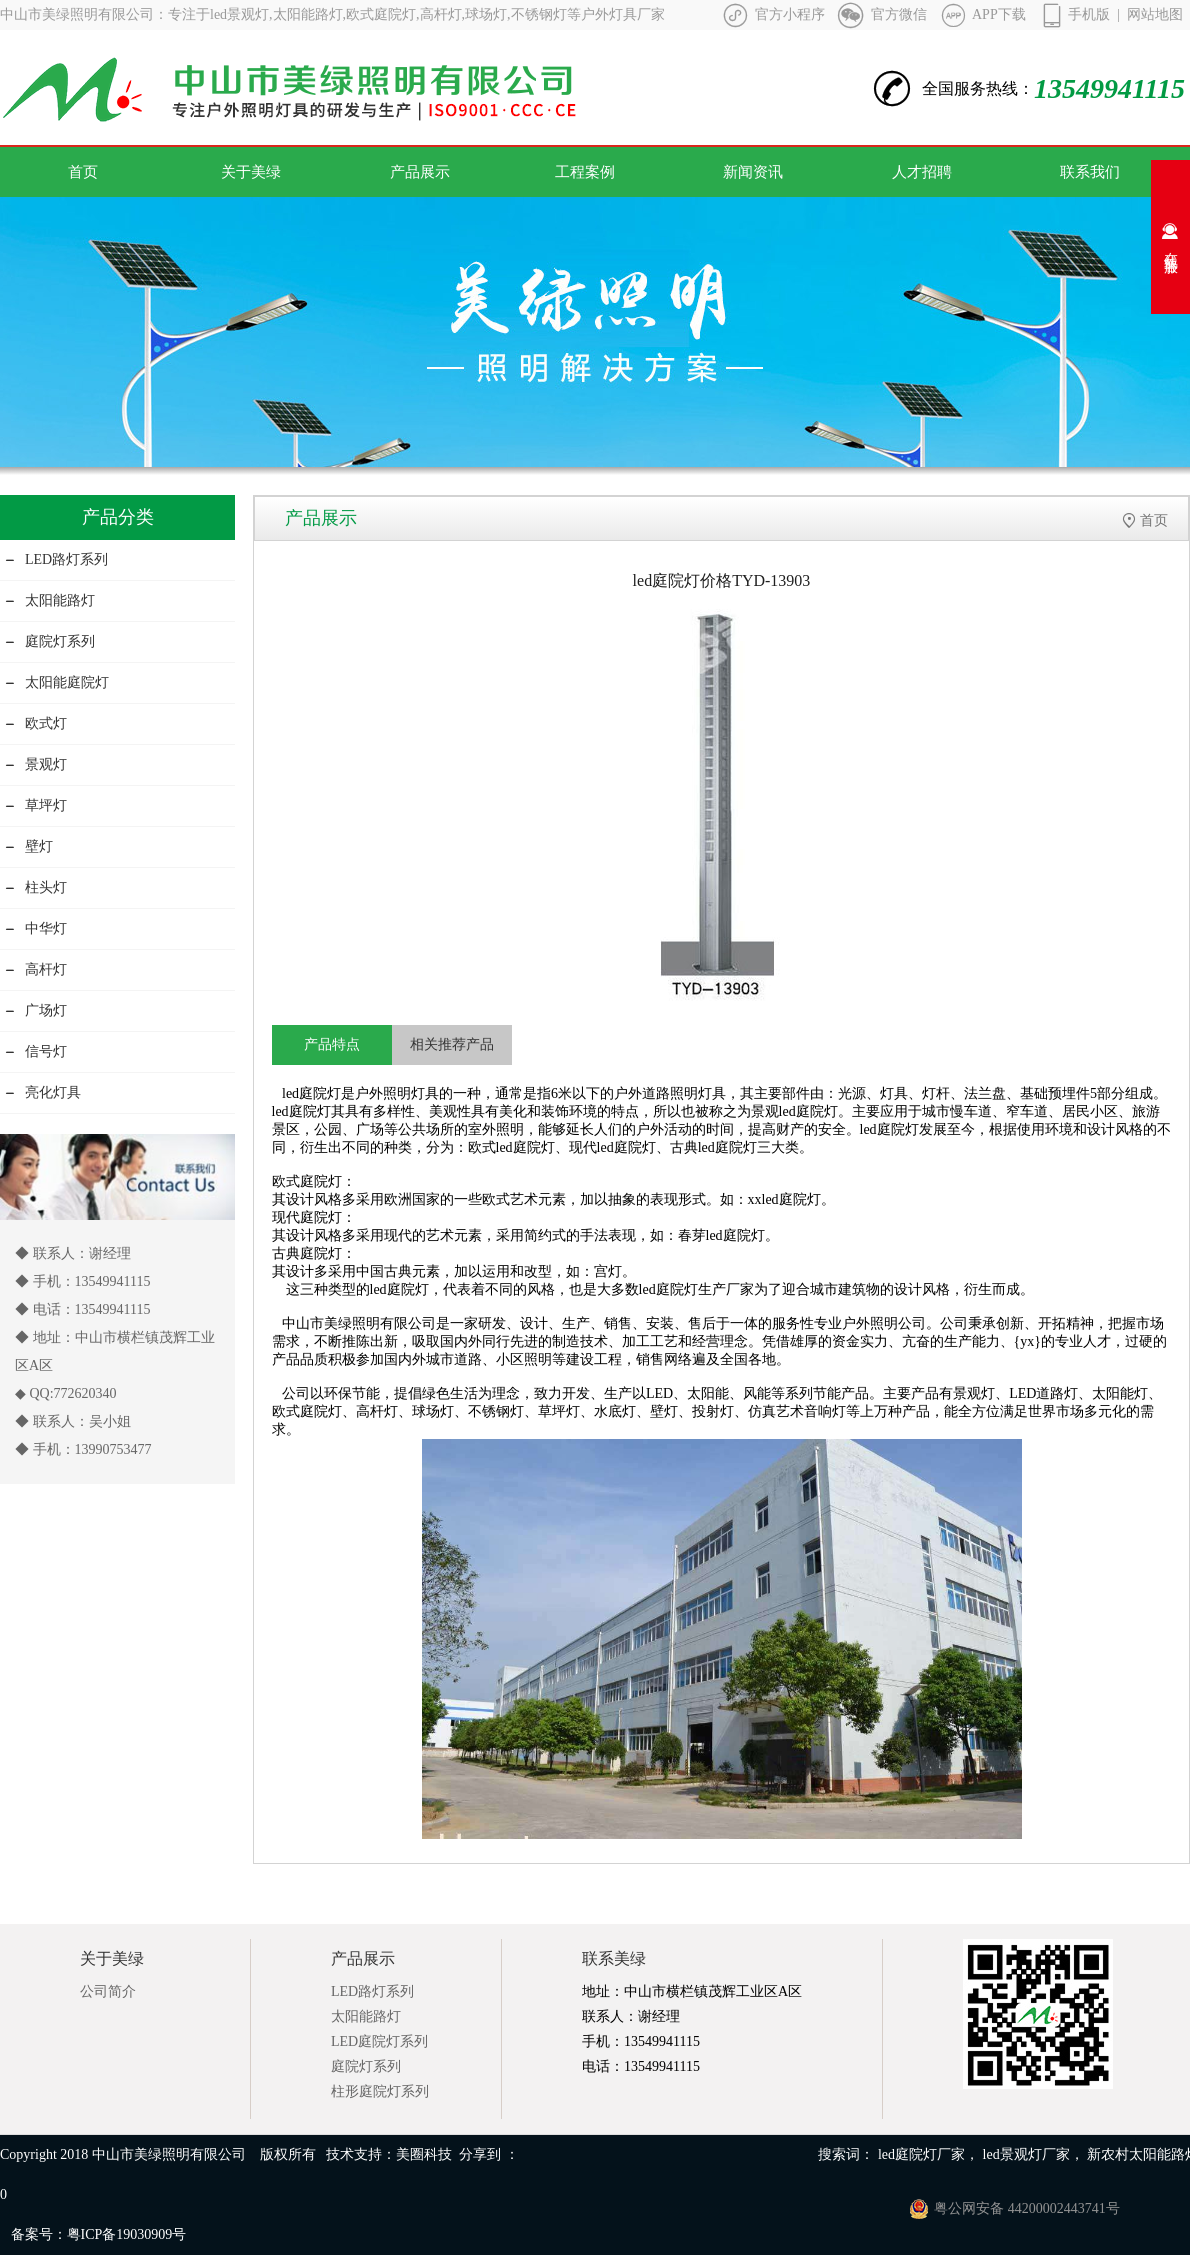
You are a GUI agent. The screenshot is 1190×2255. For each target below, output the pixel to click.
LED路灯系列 (56, 559)
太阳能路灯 (50, 600)
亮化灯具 (43, 1092)
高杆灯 (36, 969)
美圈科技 (424, 2154)
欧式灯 (36, 723)
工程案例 (585, 172)
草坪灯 (36, 805)
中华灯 (36, 928)
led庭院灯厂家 (921, 2154)
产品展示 (420, 172)
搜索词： (846, 2154)
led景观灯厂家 (1026, 2154)
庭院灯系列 (50, 641)
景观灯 (36, 764)
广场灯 (36, 1010)
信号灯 (36, 1051)
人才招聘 (922, 172)
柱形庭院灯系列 (380, 2091)
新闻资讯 (753, 172)
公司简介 (108, 1991)
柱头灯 (36, 887)
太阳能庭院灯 (57, 682)
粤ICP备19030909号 (127, 2234)
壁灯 (29, 846)
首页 (83, 172)
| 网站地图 (1150, 14)
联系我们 (1090, 172)
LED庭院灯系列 (379, 2041)
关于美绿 (251, 172)
